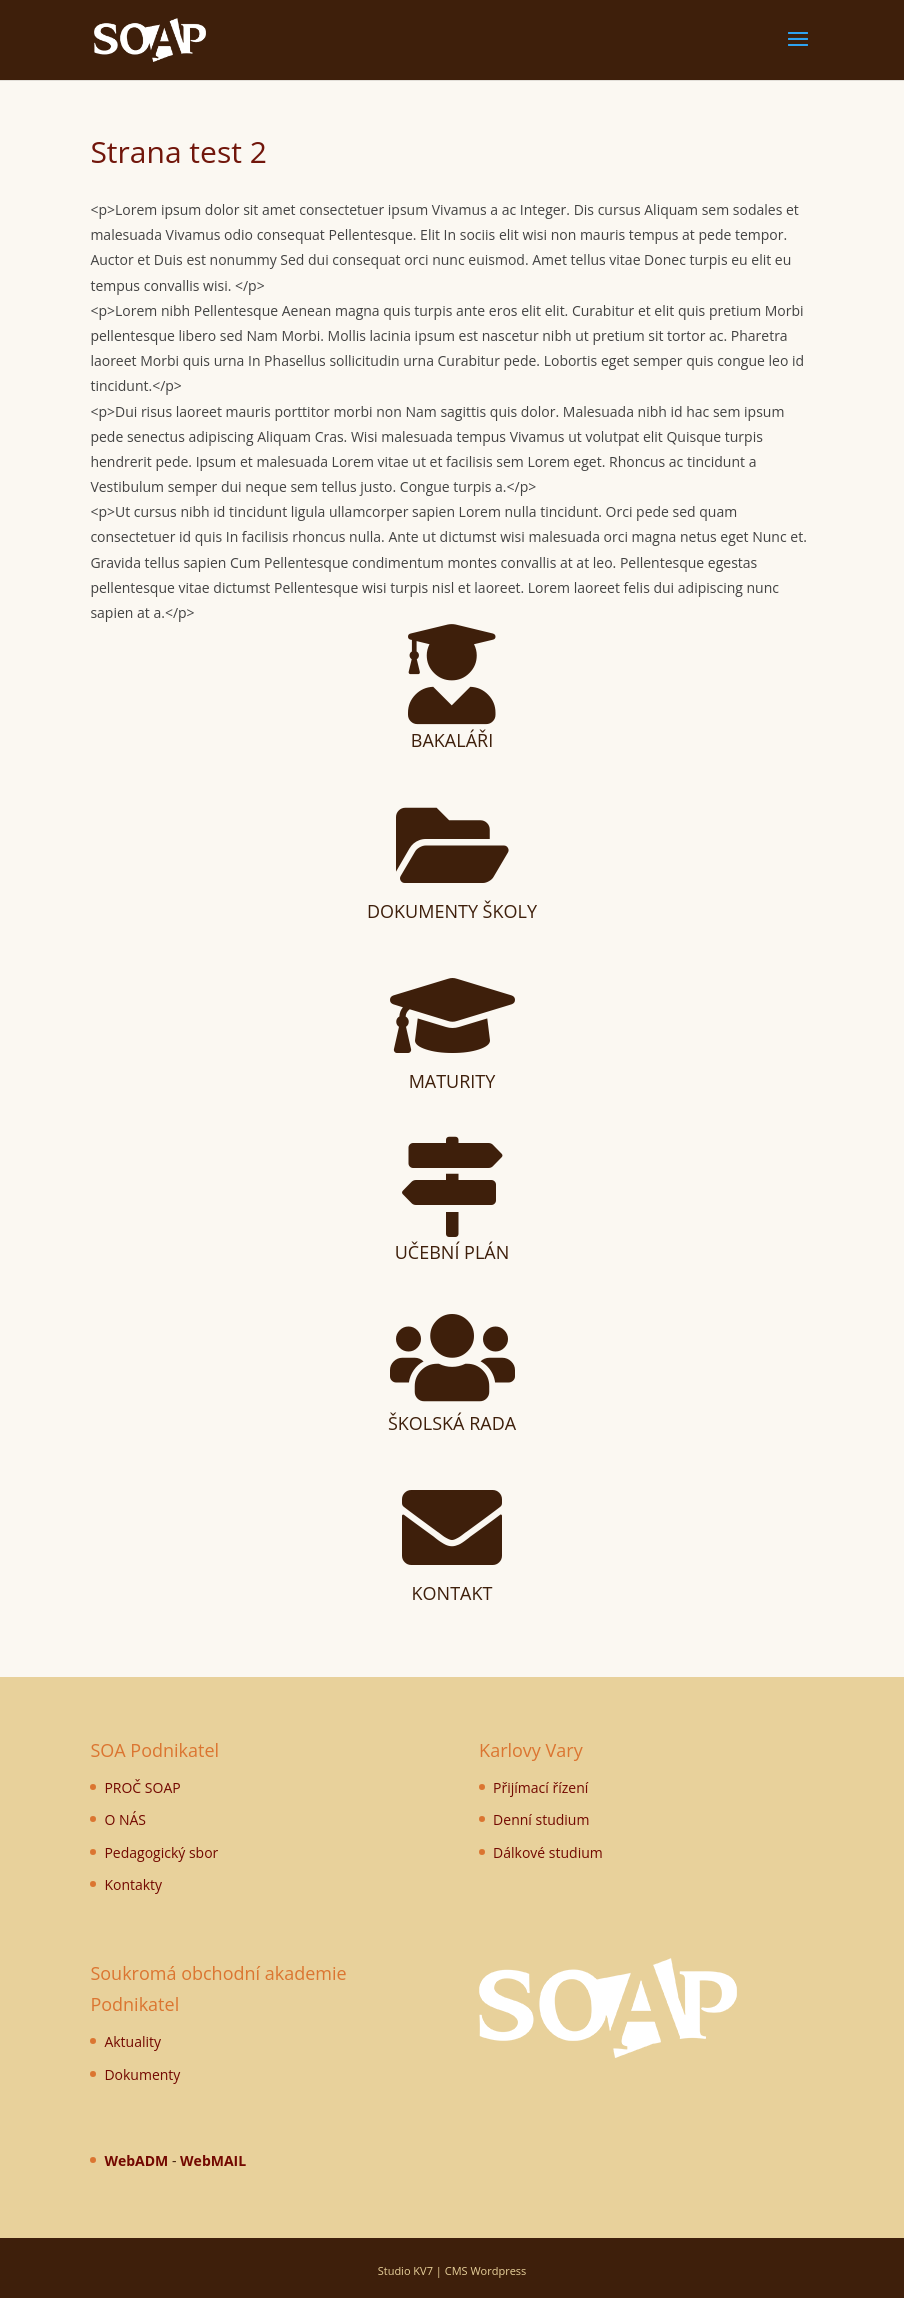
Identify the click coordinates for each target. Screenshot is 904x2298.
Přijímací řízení (540, 1787)
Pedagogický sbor (161, 1852)
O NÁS (125, 1819)
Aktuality (132, 2041)
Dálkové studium (548, 1852)
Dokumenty (142, 2074)
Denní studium (541, 1819)
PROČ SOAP (142, 1787)
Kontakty (133, 1884)
